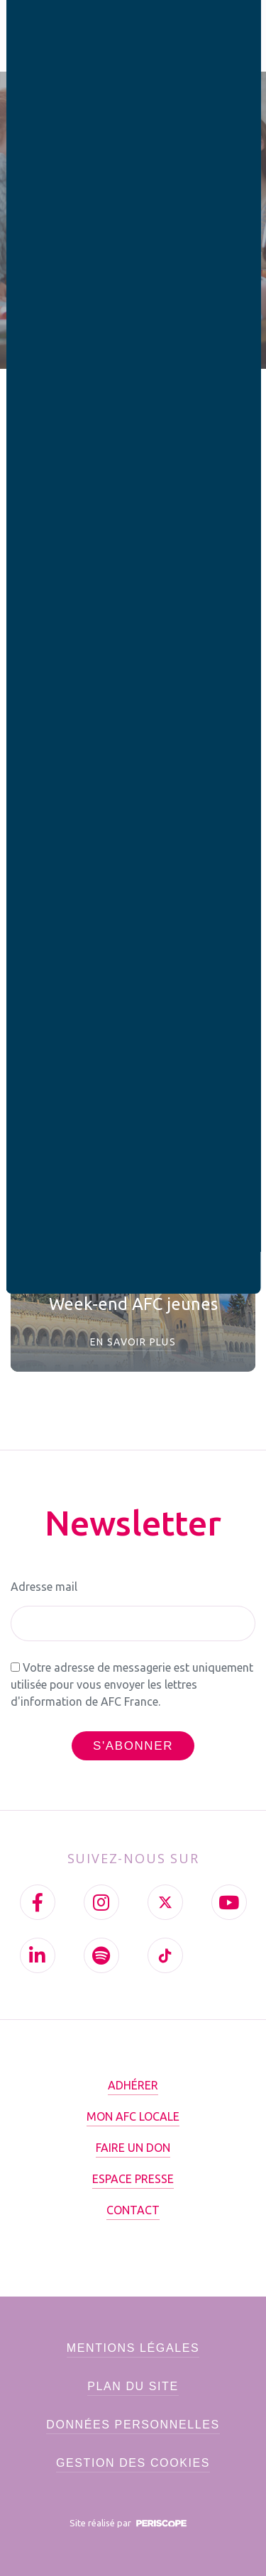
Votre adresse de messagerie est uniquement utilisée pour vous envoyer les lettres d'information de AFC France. (132, 1684)
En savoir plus (133, 1342)
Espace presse (133, 2178)
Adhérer (133, 2085)
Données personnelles (133, 2425)
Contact (133, 2210)
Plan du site (133, 2386)
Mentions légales (133, 2348)
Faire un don (133, 2147)
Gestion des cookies (133, 2463)
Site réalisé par (131, 2523)
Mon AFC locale (133, 2116)
